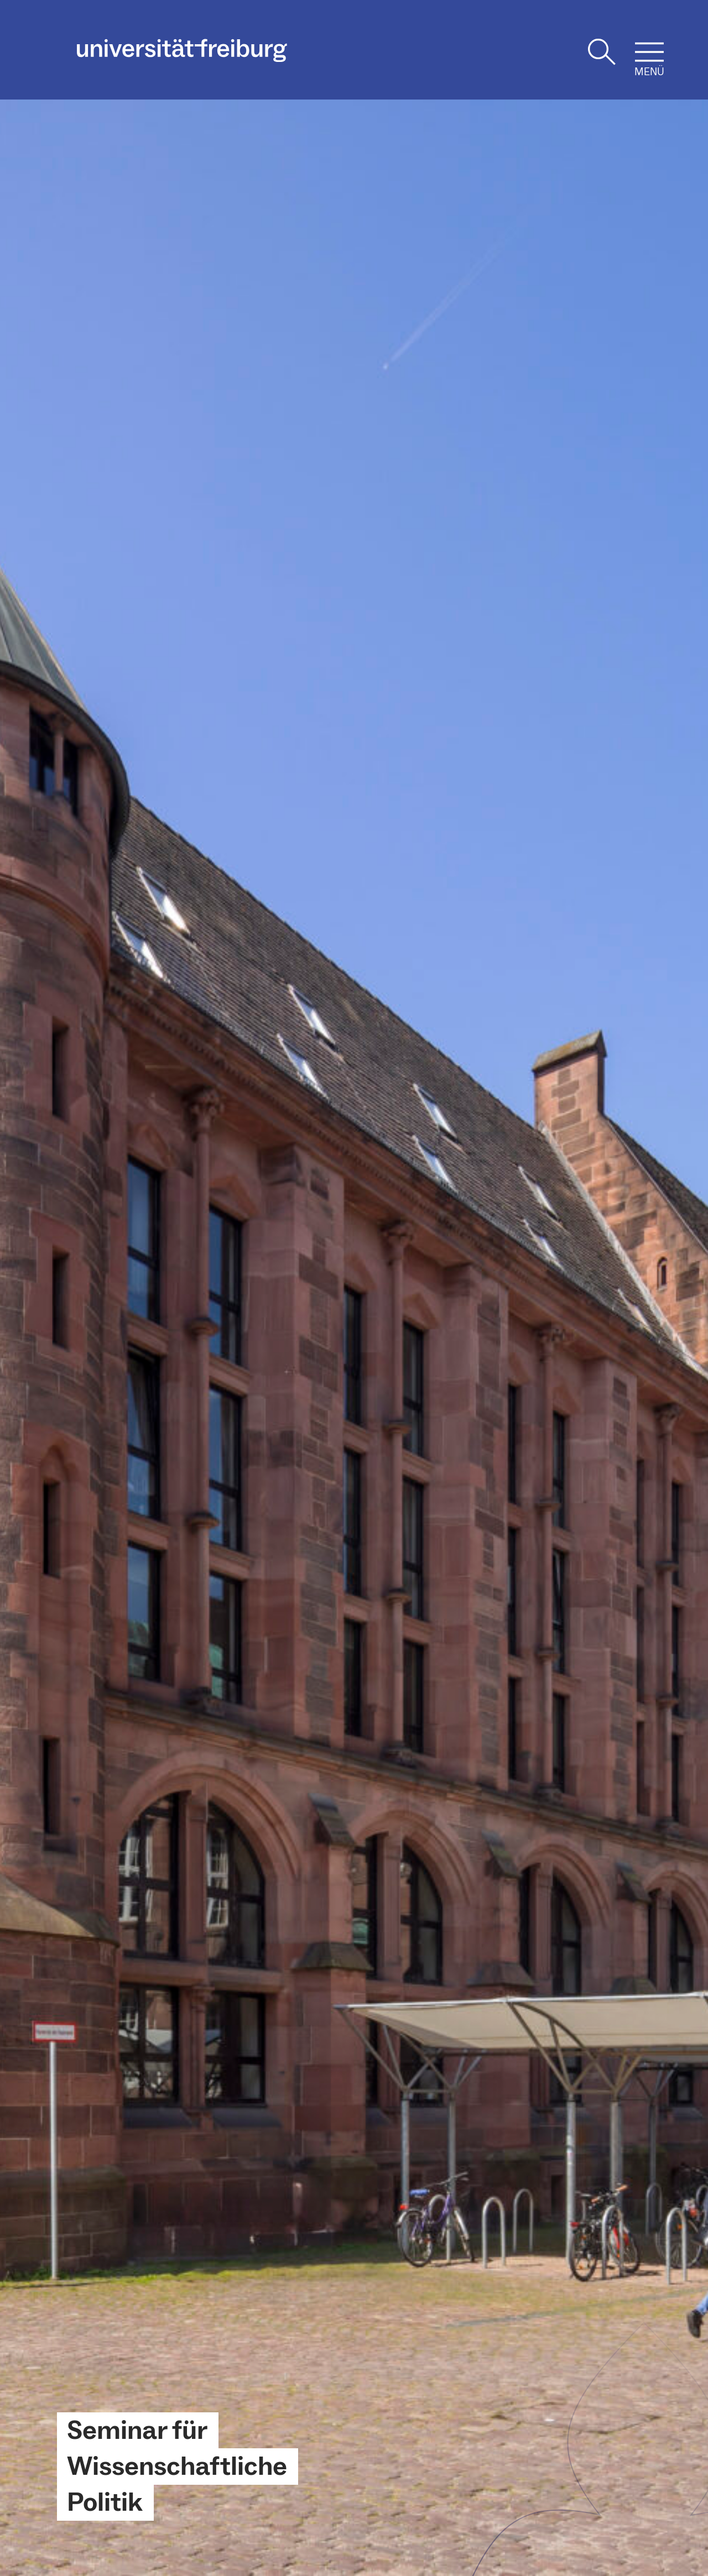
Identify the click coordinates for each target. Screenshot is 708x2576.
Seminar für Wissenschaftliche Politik (177, 2466)
